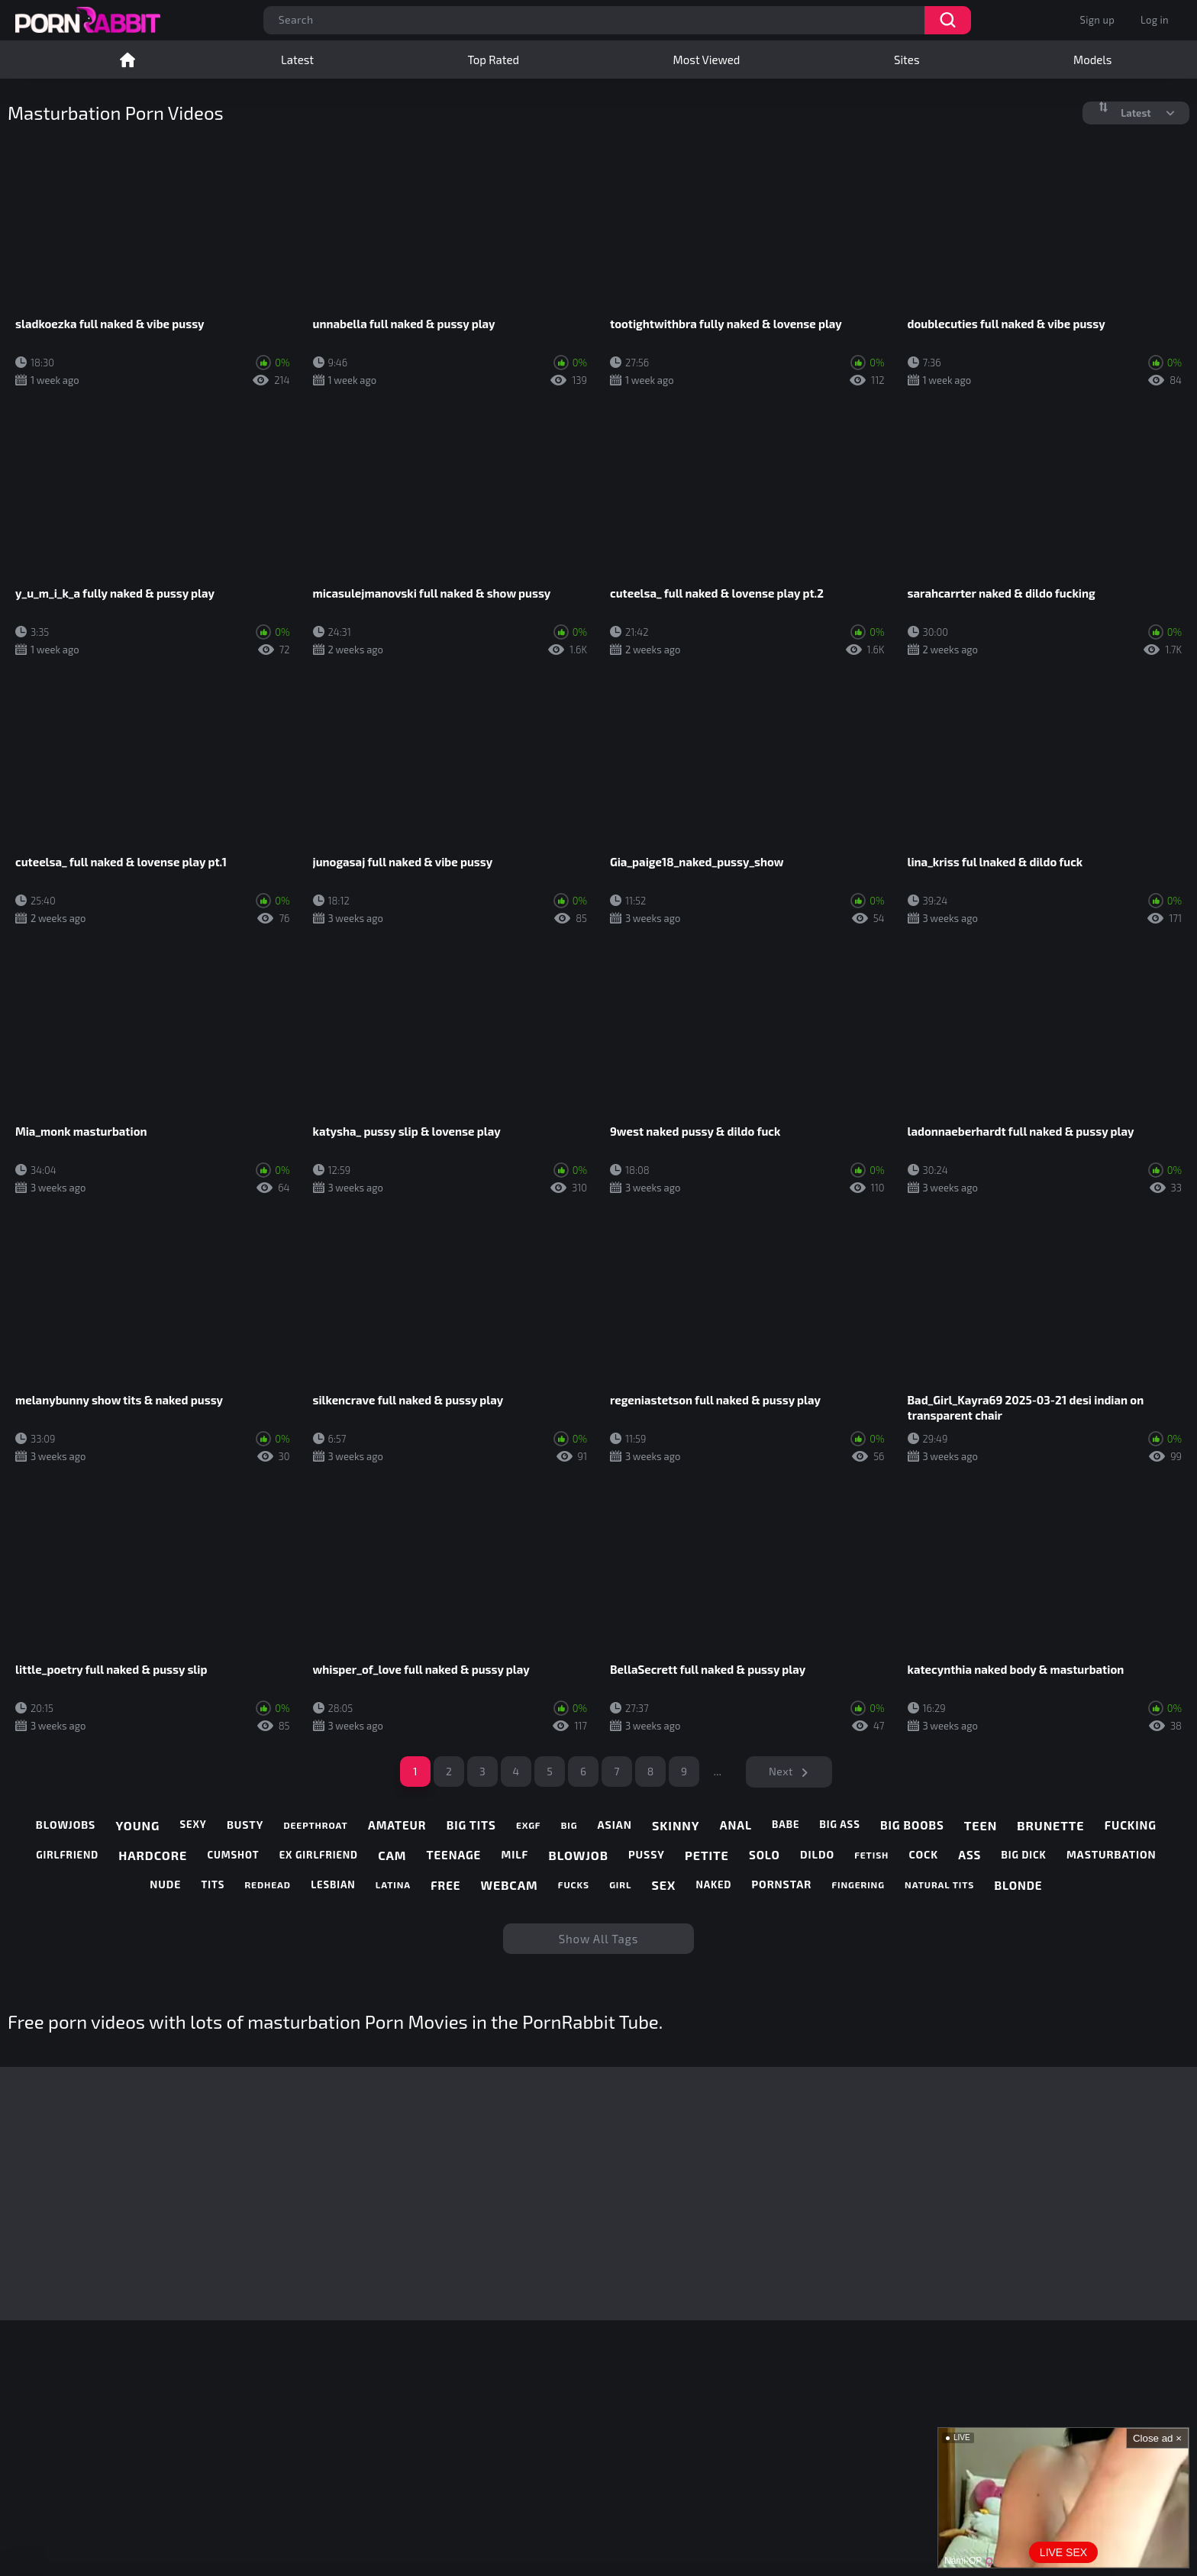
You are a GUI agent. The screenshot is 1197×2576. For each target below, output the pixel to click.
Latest (297, 59)
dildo (817, 1855)
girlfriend (67, 1855)
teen (980, 1825)
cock (923, 1855)
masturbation (1111, 1855)
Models (1092, 59)
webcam (509, 1885)
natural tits (939, 1884)
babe (785, 1824)
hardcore (152, 1855)
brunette (1050, 1825)
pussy (646, 1855)
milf (514, 1855)
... (718, 1771)
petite (707, 1855)
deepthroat (315, 1825)
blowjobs (65, 1825)
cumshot (233, 1855)
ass (969, 1855)
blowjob (578, 1855)
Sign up (1097, 20)
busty (245, 1825)
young (137, 1825)
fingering (857, 1884)
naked (713, 1885)
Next (781, 1771)
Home (127, 59)
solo (764, 1855)
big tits (471, 1825)
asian (615, 1825)
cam (392, 1855)
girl (620, 1884)
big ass (840, 1824)
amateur (397, 1825)
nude (165, 1884)
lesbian (333, 1885)
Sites (907, 59)
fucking (1131, 1825)
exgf (528, 1825)
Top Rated (493, 59)
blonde (1018, 1885)
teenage (454, 1855)
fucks (573, 1884)
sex (664, 1885)
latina (393, 1884)
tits (213, 1885)
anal (736, 1825)
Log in (1155, 20)
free (445, 1885)
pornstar (782, 1884)
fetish (871, 1854)
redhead (267, 1884)
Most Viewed (706, 59)
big (569, 1825)
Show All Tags (599, 1939)
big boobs (912, 1825)
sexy (193, 1824)
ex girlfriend (318, 1855)
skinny (676, 1825)
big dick (1024, 1855)
